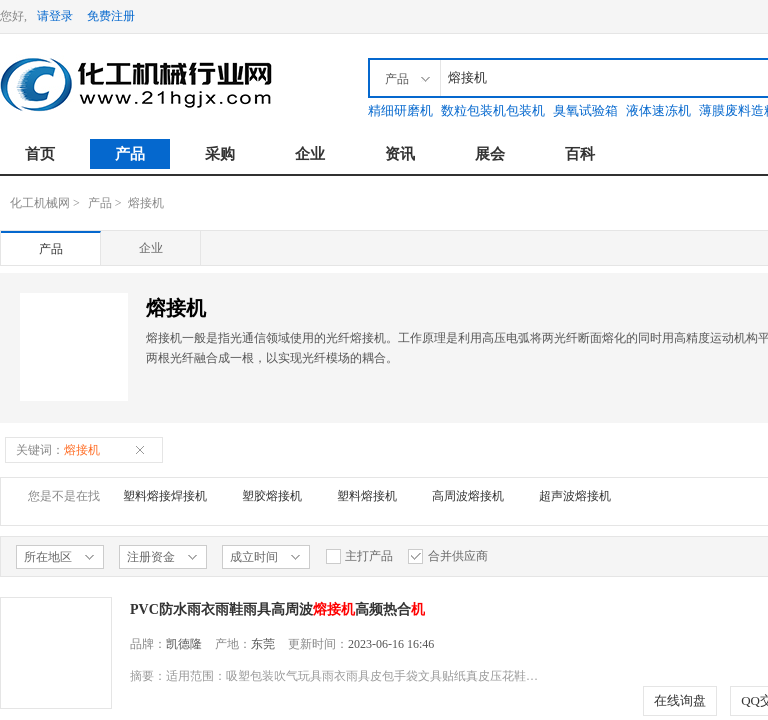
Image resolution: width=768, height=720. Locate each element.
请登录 (55, 16)
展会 (490, 154)
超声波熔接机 (575, 496)
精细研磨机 (400, 110)
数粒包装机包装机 (493, 110)
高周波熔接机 (468, 496)
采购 (220, 154)
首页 (40, 154)
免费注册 (111, 16)
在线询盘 (680, 700)
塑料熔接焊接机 (165, 496)
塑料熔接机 (367, 496)
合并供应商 (448, 556)
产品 (130, 154)
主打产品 (359, 556)
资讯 (400, 154)
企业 (310, 154)
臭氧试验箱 (585, 110)
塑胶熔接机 (272, 496)
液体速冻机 (658, 110)
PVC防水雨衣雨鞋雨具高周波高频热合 (277, 609)
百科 (580, 154)
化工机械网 (40, 203)
